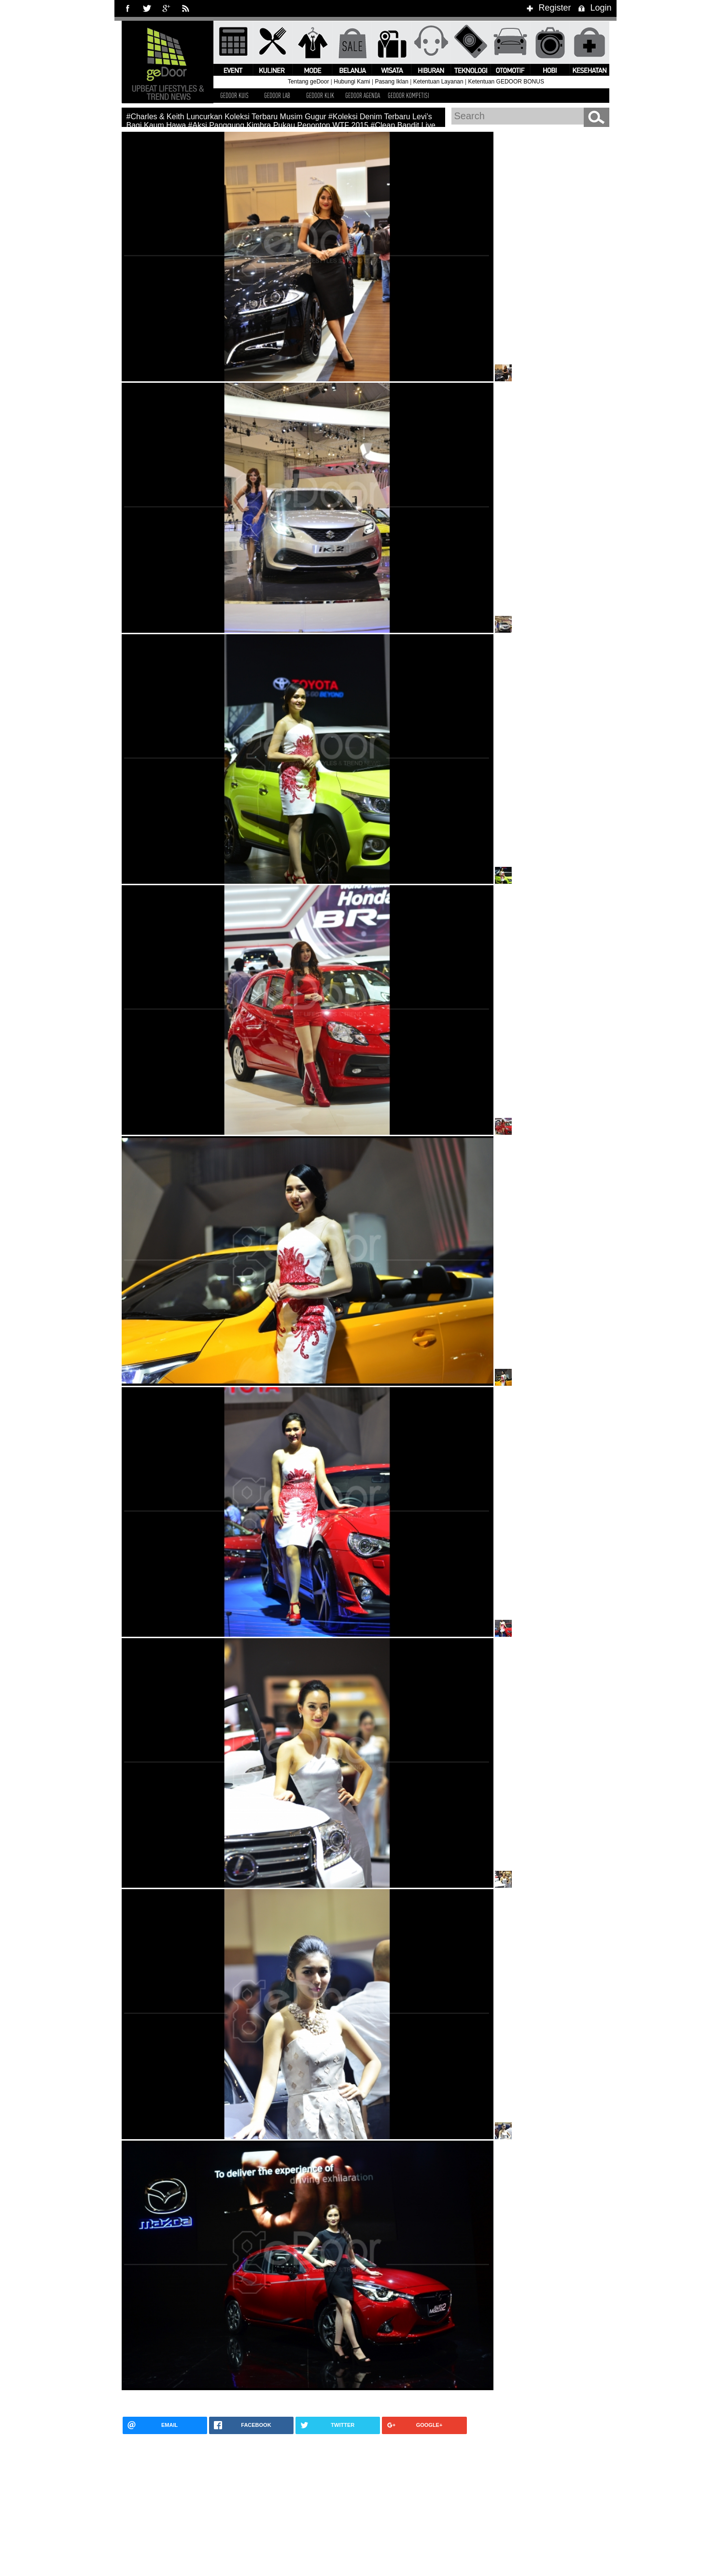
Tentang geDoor (308, 81)
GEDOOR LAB (277, 95)
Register (547, 8)
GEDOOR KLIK (320, 95)
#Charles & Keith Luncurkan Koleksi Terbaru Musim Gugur (226, 116)
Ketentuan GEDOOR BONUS (506, 81)
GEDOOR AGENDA (362, 95)
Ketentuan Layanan (438, 81)
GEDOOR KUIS (234, 95)
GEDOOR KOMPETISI (408, 95)
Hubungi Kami (352, 81)
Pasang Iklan (391, 81)
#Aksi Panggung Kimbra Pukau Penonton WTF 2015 (278, 125)
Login (593, 8)
